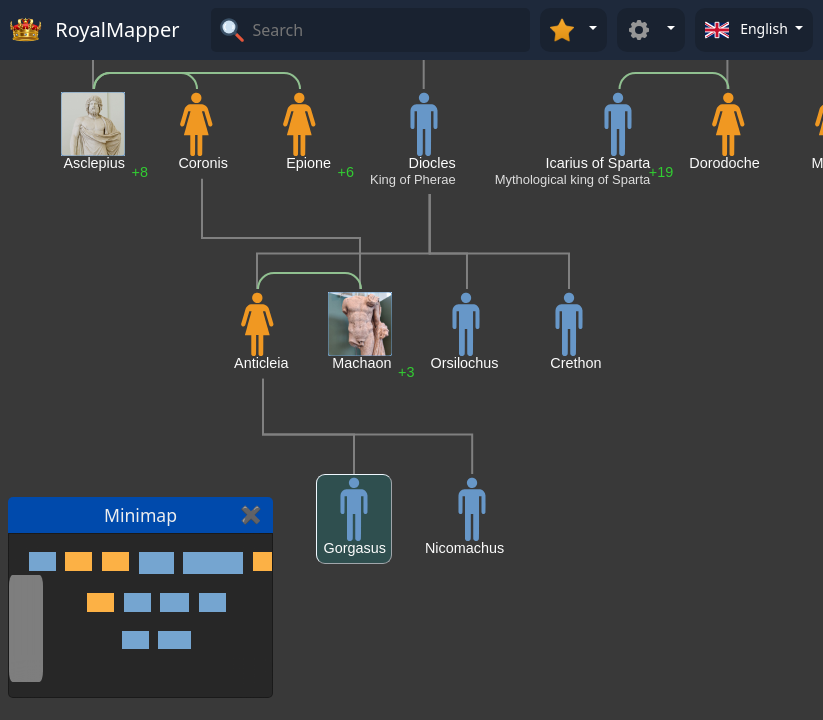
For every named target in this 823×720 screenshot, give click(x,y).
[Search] (388, 30)
